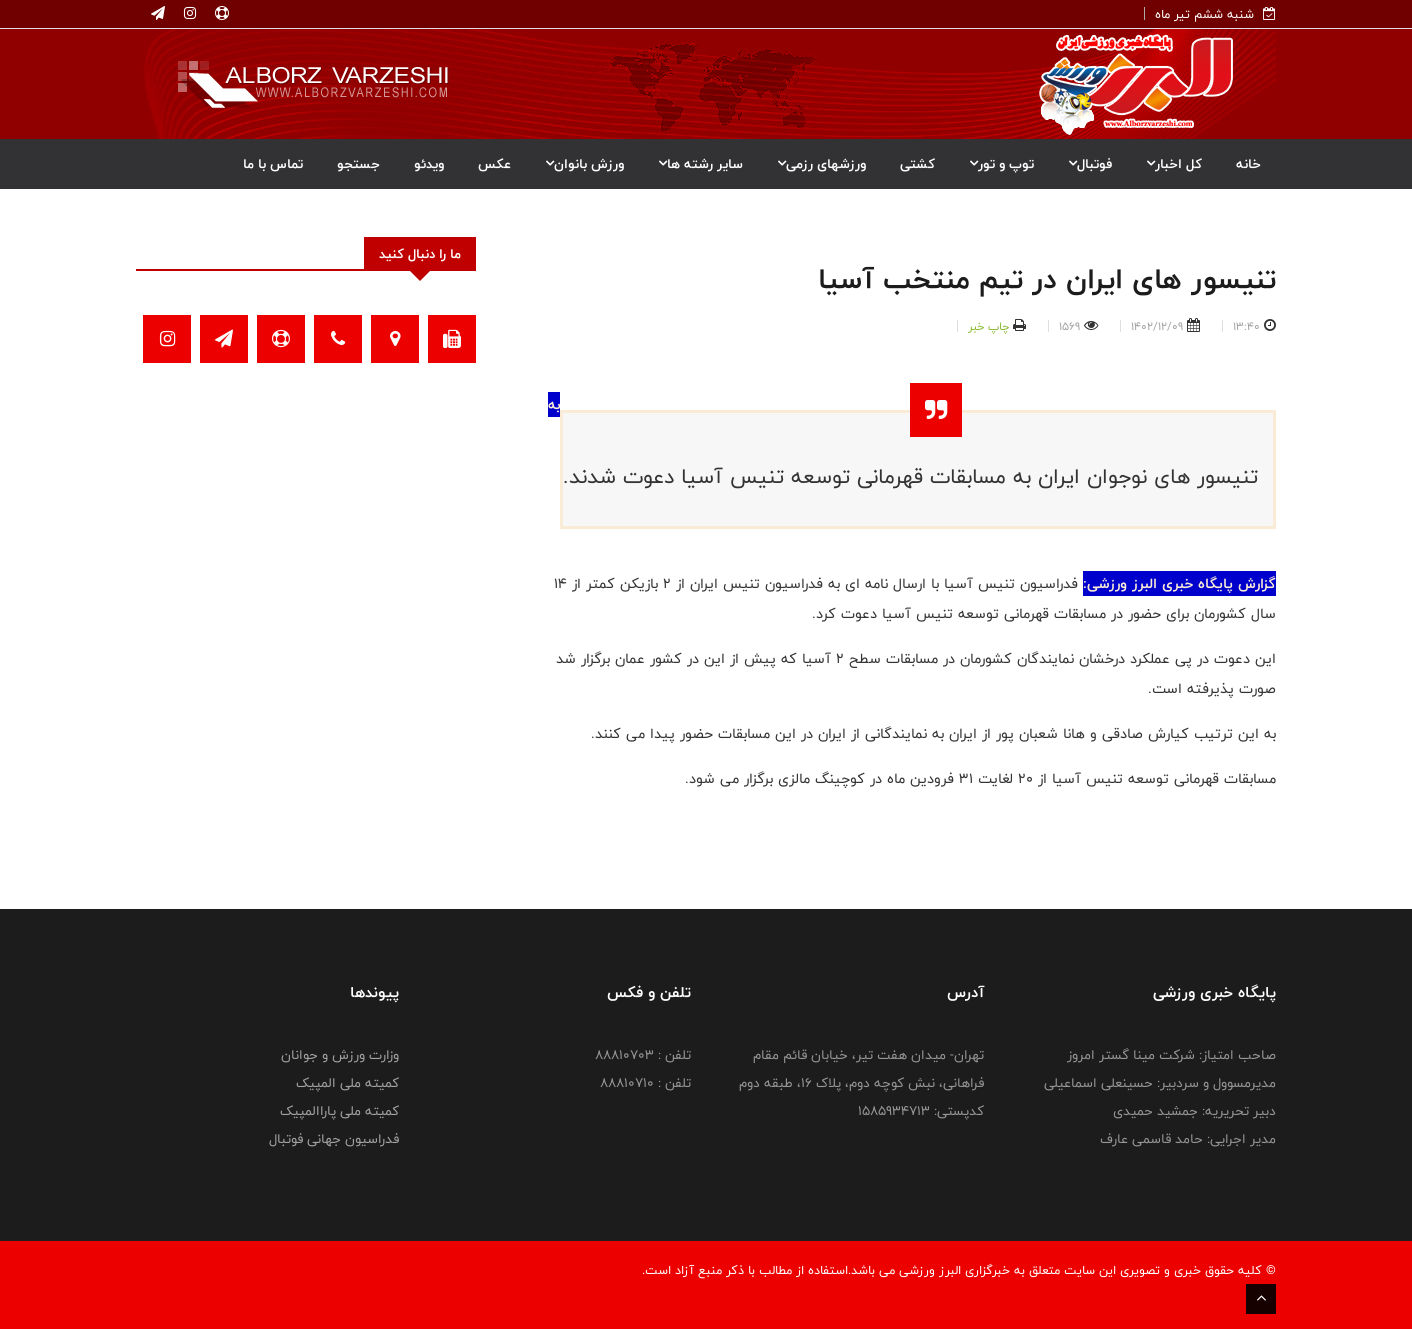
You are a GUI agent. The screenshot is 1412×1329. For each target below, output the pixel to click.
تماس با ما (273, 164)
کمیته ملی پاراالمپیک (339, 1111)
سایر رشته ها (700, 164)
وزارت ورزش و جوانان (340, 1055)
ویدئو (429, 164)
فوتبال (1090, 164)
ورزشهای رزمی (821, 164)
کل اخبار (1174, 164)
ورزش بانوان (584, 164)
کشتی (917, 164)
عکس (494, 164)
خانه (1248, 164)
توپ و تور (1001, 164)
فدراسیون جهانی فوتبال (334, 1139)
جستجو (358, 164)
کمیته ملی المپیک (347, 1083)
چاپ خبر (988, 326)
